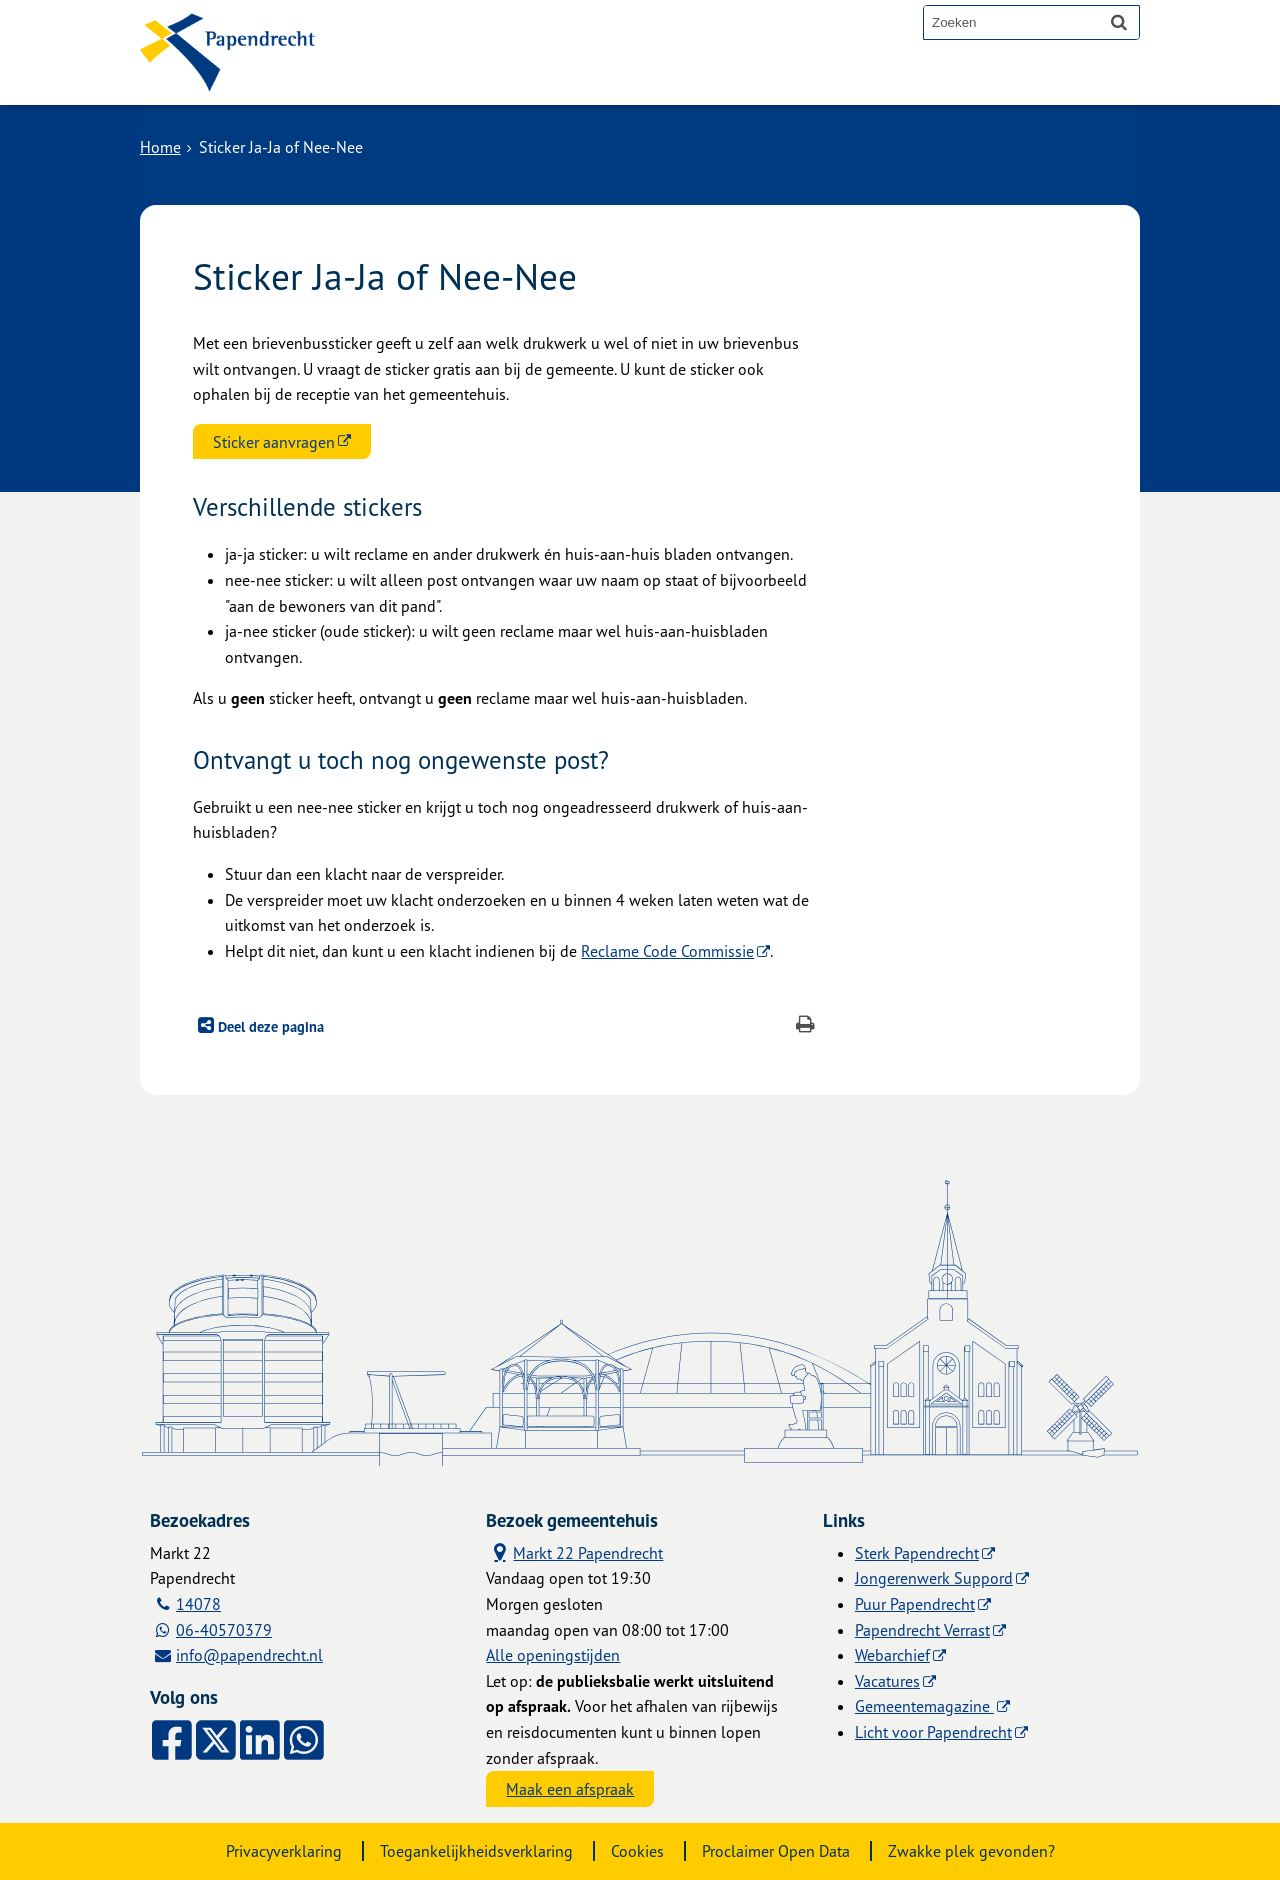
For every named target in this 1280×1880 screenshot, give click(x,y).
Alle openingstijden (553, 1655)
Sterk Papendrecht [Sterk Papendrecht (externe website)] (917, 1553)
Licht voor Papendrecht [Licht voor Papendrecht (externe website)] (933, 1732)
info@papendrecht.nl (249, 1655)
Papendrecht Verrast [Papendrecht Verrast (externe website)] (922, 1630)
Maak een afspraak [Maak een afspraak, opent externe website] (570, 1789)
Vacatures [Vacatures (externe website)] (887, 1681)
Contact (568, 82)
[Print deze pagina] (805, 1026)
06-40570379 (224, 1630)
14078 (198, 1604)
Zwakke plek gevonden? (971, 1851)
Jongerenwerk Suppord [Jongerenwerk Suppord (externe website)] (934, 1578)
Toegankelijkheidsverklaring (476, 1851)
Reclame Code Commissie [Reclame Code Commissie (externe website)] (667, 951)
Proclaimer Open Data (776, 1851)
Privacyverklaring (284, 1851)
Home (160, 147)
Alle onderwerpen (432, 82)
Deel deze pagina (269, 1026)
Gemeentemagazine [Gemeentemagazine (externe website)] (924, 1706)
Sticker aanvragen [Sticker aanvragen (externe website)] (274, 442)
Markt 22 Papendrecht (574, 1552)
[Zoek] (1119, 22)
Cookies (637, 1851)
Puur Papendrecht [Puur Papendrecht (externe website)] (915, 1604)
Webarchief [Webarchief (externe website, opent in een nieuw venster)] (892, 1655)
